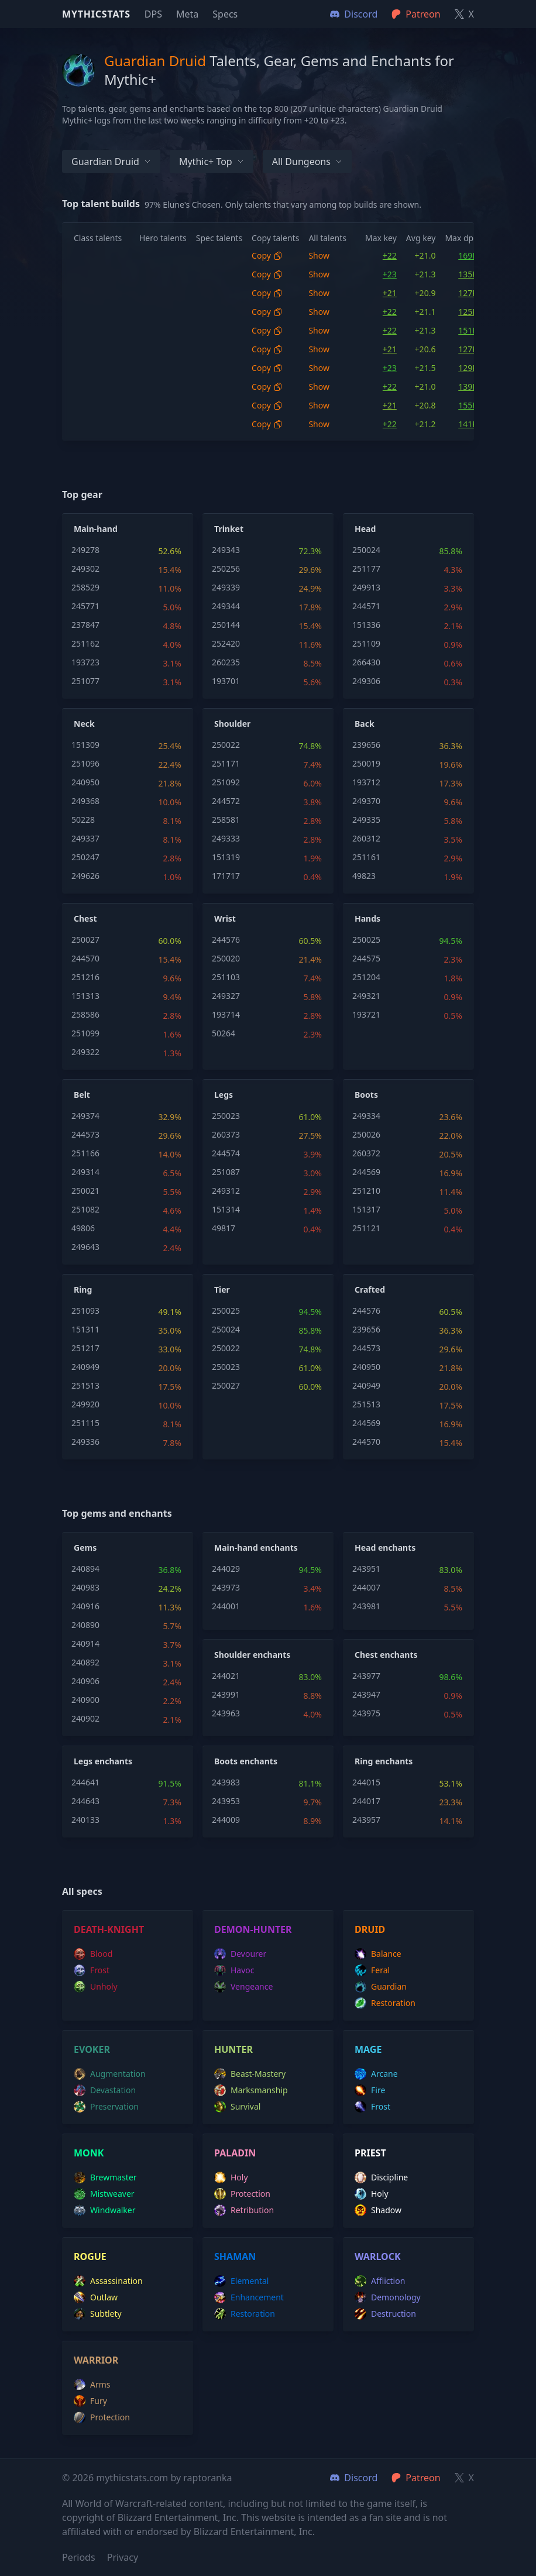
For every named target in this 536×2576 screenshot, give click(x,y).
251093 (85, 1310)
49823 (364, 875)
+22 (390, 255)
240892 (85, 1662)
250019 (366, 763)
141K (467, 424)
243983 (226, 1782)
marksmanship (251, 2090)
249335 (366, 819)
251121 (366, 1228)
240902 (85, 1718)
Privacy (122, 2557)
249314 (85, 1171)
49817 (223, 1228)
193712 (366, 782)
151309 (85, 744)
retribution (244, 2210)
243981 (366, 1606)
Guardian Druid (111, 161)
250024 (366, 549)
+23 (390, 274)
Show (318, 255)
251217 (85, 1348)
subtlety (98, 2314)
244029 (226, 1568)
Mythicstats (96, 14)
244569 (366, 1171)
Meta (187, 14)
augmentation (110, 2074)
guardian (381, 1987)
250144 (226, 624)
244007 (366, 1587)
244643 (85, 1800)
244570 (85, 958)
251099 (85, 1033)
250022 (226, 744)
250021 (85, 1190)
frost (91, 1970)
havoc (234, 1970)
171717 (226, 875)
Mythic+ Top (211, 161)
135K (467, 274)
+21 (390, 292)
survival (237, 2107)
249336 (85, 1441)
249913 (366, 587)
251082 (85, 1209)
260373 (226, 1134)
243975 (366, 1713)
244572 (226, 800)
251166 (85, 1153)
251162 (85, 643)
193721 (366, 1014)
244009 (226, 1819)
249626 (85, 875)
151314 (226, 1209)
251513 (85, 1385)
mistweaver (104, 2194)
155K (467, 405)
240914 (85, 1643)
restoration (385, 2003)
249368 (85, 800)
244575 (366, 958)
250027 (85, 939)
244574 (226, 1153)
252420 (226, 643)
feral (372, 1970)
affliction (380, 2281)
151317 (366, 1209)
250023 (226, 1115)
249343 (226, 549)
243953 (226, 1800)
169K (467, 255)
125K (467, 311)
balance (378, 1954)
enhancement (249, 2297)
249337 (85, 838)
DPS (153, 14)
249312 (226, 1190)
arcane (376, 2074)
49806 (83, 1228)
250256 (226, 568)
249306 (366, 680)
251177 (366, 568)
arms (92, 2384)
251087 (226, 1171)
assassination (108, 2281)
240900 (85, 1699)
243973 (226, 1587)
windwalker (105, 2210)
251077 (85, 680)
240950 (85, 782)
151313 (85, 995)
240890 (85, 1624)
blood (93, 1954)
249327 (226, 995)
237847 (85, 624)
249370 (366, 800)
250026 (366, 1134)
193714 (226, 1014)
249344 (226, 606)
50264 (223, 1033)
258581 (226, 819)
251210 (366, 1190)
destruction (385, 2314)
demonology (388, 2297)
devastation (105, 2090)
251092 (226, 782)
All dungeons (307, 161)
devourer (240, 1954)
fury (90, 2401)
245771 (85, 606)
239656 (366, 744)
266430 (366, 662)
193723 (85, 662)
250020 (226, 958)
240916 (85, 1606)
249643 (85, 1246)
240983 (85, 1587)
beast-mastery (250, 2074)
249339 (226, 587)
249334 (366, 1115)
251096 (85, 763)
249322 (85, 1051)
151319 (226, 857)
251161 (366, 857)
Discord (353, 2477)
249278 (85, 549)
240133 (85, 1819)
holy (231, 2177)
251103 (226, 977)
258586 (85, 1014)
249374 (85, 1115)
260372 (366, 1153)
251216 (85, 977)
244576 (226, 939)
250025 (366, 939)
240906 (85, 1681)
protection (242, 2194)
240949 (85, 1366)
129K (467, 367)
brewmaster (105, 2177)
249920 (85, 1404)
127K (467, 292)
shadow (378, 2210)
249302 (85, 568)
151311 (85, 1329)
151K (467, 330)
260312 (366, 838)
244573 (85, 1134)
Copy (267, 255)
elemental (241, 2281)
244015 (366, 1782)
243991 (226, 1694)
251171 (226, 763)
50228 (83, 819)
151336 (366, 624)
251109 (366, 643)
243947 (366, 1694)
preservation (106, 2107)
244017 (366, 1800)
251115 (85, 1422)
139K (467, 386)
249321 (366, 995)
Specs (225, 14)
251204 (366, 977)
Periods (78, 2557)
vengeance (243, 1987)
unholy (96, 1987)
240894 (85, 1568)
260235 (226, 662)
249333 (226, 838)
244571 (366, 606)
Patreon (415, 2477)
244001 (226, 1606)
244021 (226, 1675)
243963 (226, 1713)
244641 (85, 1782)
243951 (366, 1568)
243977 (366, 1675)
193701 (226, 680)
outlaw (96, 2297)
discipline (381, 2177)
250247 (85, 857)
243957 (366, 1819)
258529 (85, 587)
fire (370, 2090)
